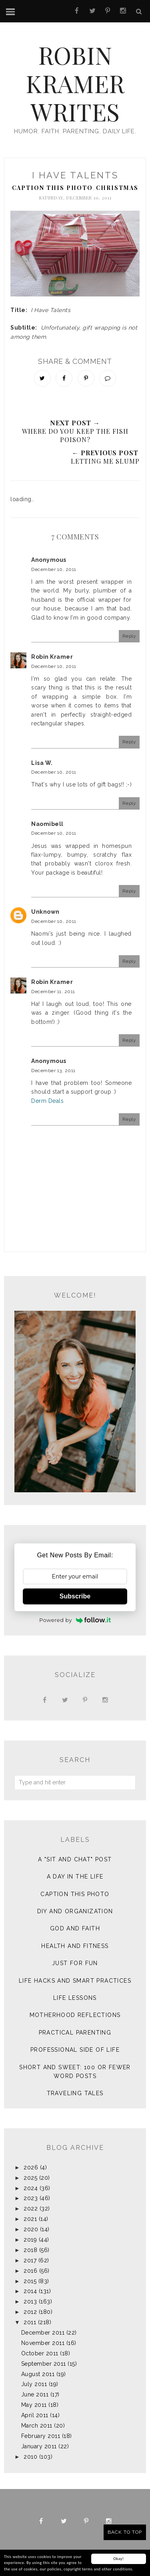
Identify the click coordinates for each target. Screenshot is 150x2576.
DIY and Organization (75, 1911)
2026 (31, 2167)
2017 (30, 2260)
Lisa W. (42, 763)
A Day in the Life (75, 1876)
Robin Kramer (52, 657)
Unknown (45, 912)
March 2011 (36, 2425)
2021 (30, 2219)
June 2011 (35, 2394)
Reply (129, 636)
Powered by (75, 1620)
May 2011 (34, 2405)
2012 (30, 2312)
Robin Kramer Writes (75, 81)
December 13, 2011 (53, 1070)
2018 (30, 2250)
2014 (30, 2291)
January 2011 (39, 2446)
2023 (31, 2198)
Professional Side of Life (75, 2050)
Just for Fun (75, 1963)
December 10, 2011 (53, 569)
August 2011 (38, 2374)
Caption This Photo (52, 188)
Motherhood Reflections (75, 2015)
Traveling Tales (75, 2093)
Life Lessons (75, 1998)
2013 (30, 2301)
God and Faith (75, 1928)
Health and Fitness (74, 1946)
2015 (30, 2281)
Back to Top (125, 2532)
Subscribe (75, 1596)
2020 (31, 2229)
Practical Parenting (75, 2032)
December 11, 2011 (53, 991)
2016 (30, 2271)
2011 (30, 2322)
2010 (30, 2457)
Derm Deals (47, 1101)
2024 (31, 2188)
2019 (30, 2239)
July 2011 (34, 2384)
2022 (31, 2208)
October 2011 (39, 2353)
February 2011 (40, 2436)
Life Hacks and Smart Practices (75, 1980)
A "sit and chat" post (75, 1859)
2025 (30, 2178)
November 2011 (43, 2343)
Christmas (117, 188)
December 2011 (43, 2332)
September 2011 (43, 2364)
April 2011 (34, 2415)
